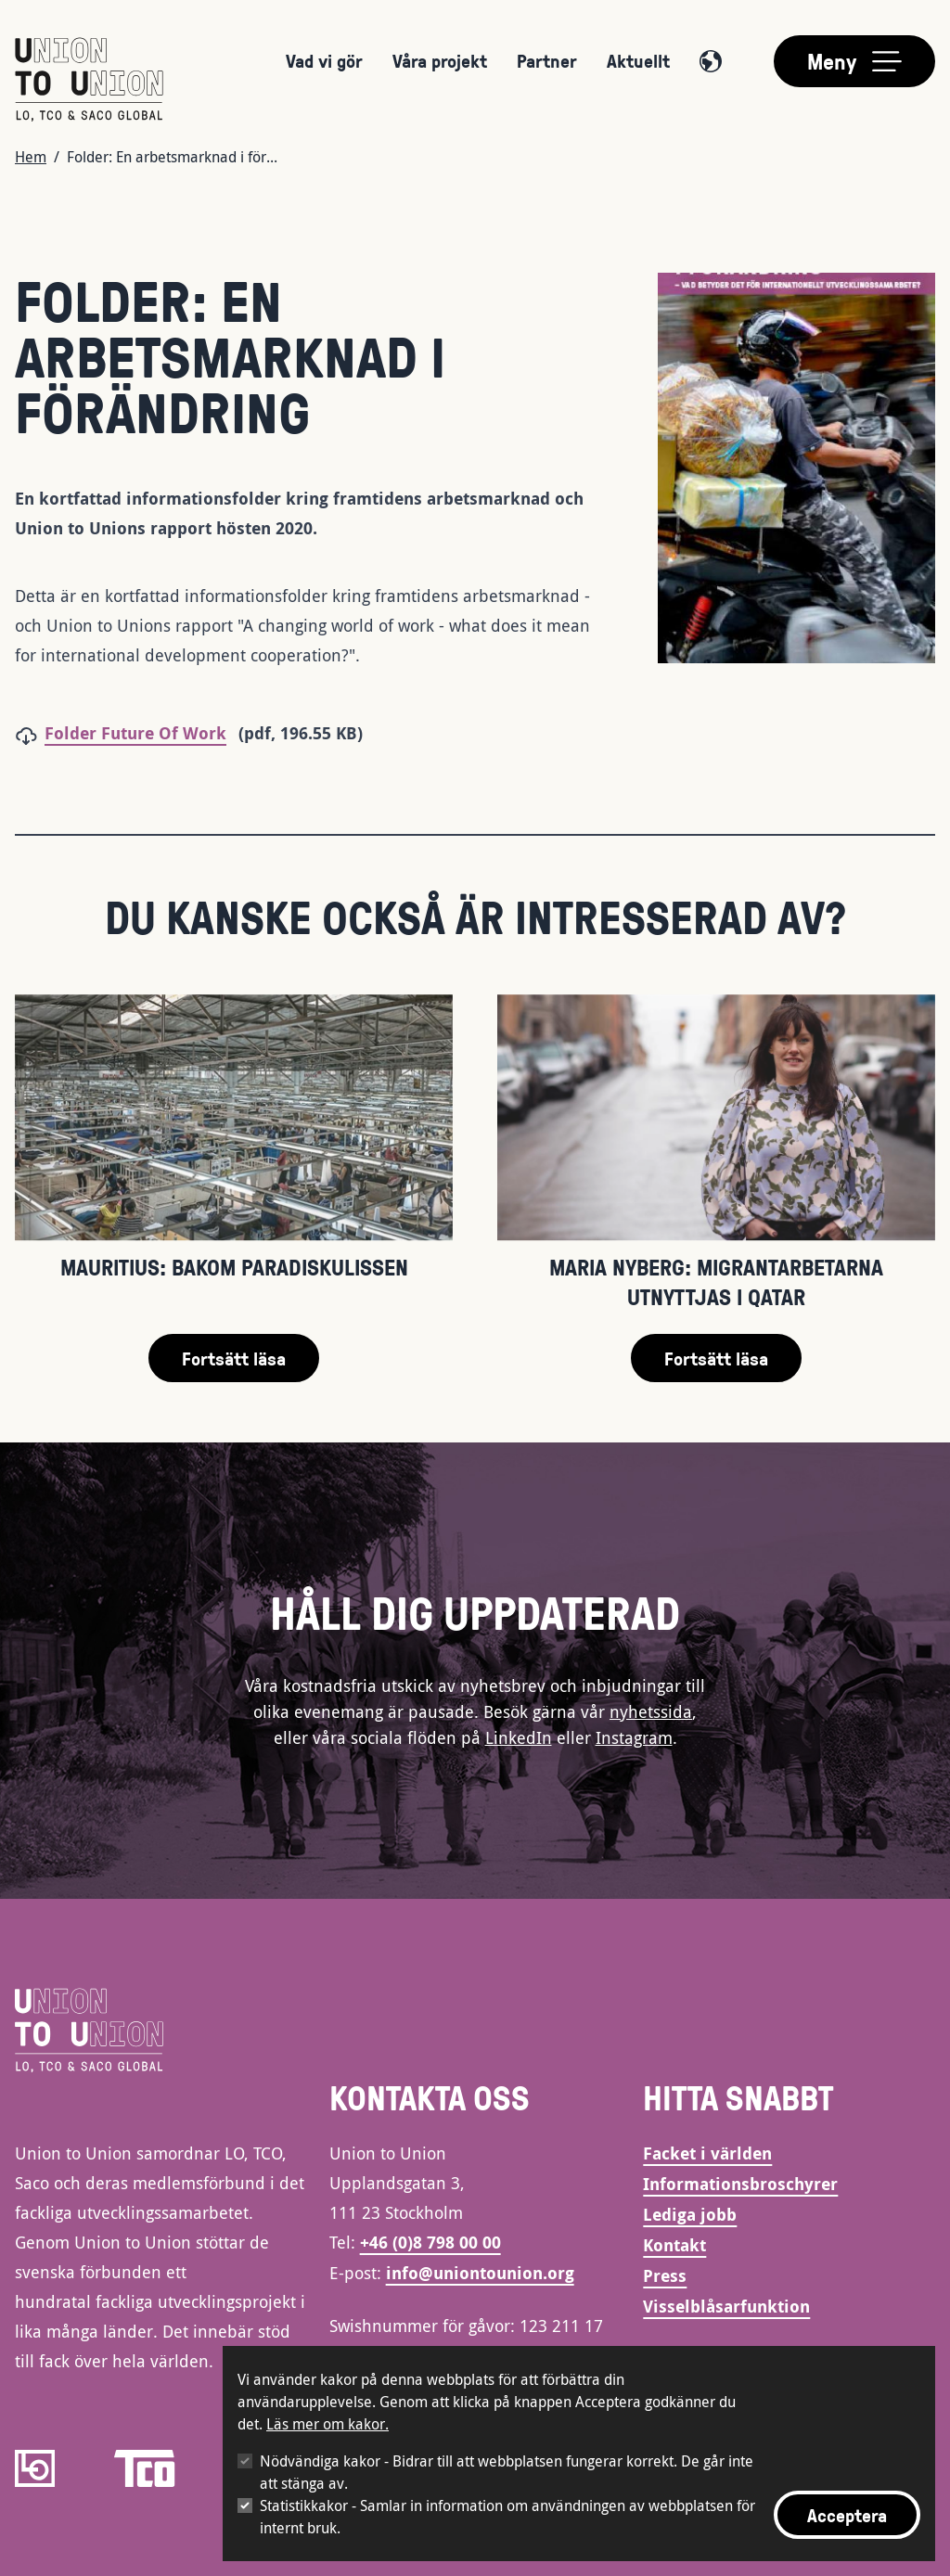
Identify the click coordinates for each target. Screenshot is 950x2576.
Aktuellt (638, 60)
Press (665, 2276)
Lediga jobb (690, 2214)
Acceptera (847, 2515)
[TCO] (144, 2468)
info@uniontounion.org (480, 2273)
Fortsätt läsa (234, 1358)
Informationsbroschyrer (740, 2184)
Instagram (634, 1737)
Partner (547, 60)
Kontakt (674, 2245)
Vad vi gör (324, 60)
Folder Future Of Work (135, 733)
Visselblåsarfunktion (726, 2306)
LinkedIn (518, 1737)
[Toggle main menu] (854, 61)
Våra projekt (439, 60)
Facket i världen (707, 2153)
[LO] (35, 2468)
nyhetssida (651, 1711)
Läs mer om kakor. (327, 2424)
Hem (30, 157)
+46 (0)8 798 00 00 (430, 2242)
